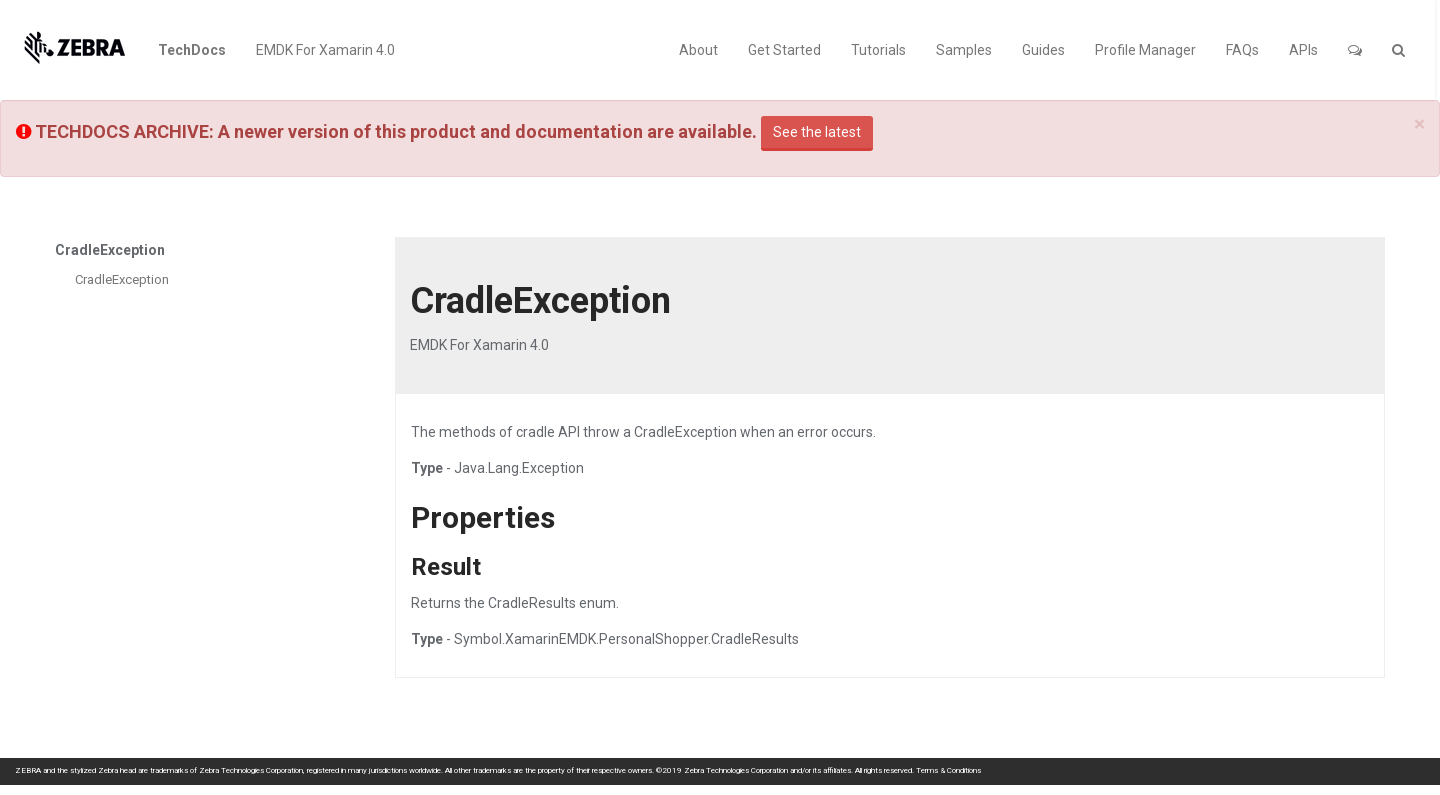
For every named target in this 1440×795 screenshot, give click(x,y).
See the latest (817, 132)
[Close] (1419, 124)
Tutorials (878, 50)
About (698, 50)
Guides (1043, 50)
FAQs (1242, 50)
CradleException (122, 279)
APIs (1303, 50)
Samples (964, 50)
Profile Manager (1145, 50)
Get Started (784, 50)
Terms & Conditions (948, 770)
